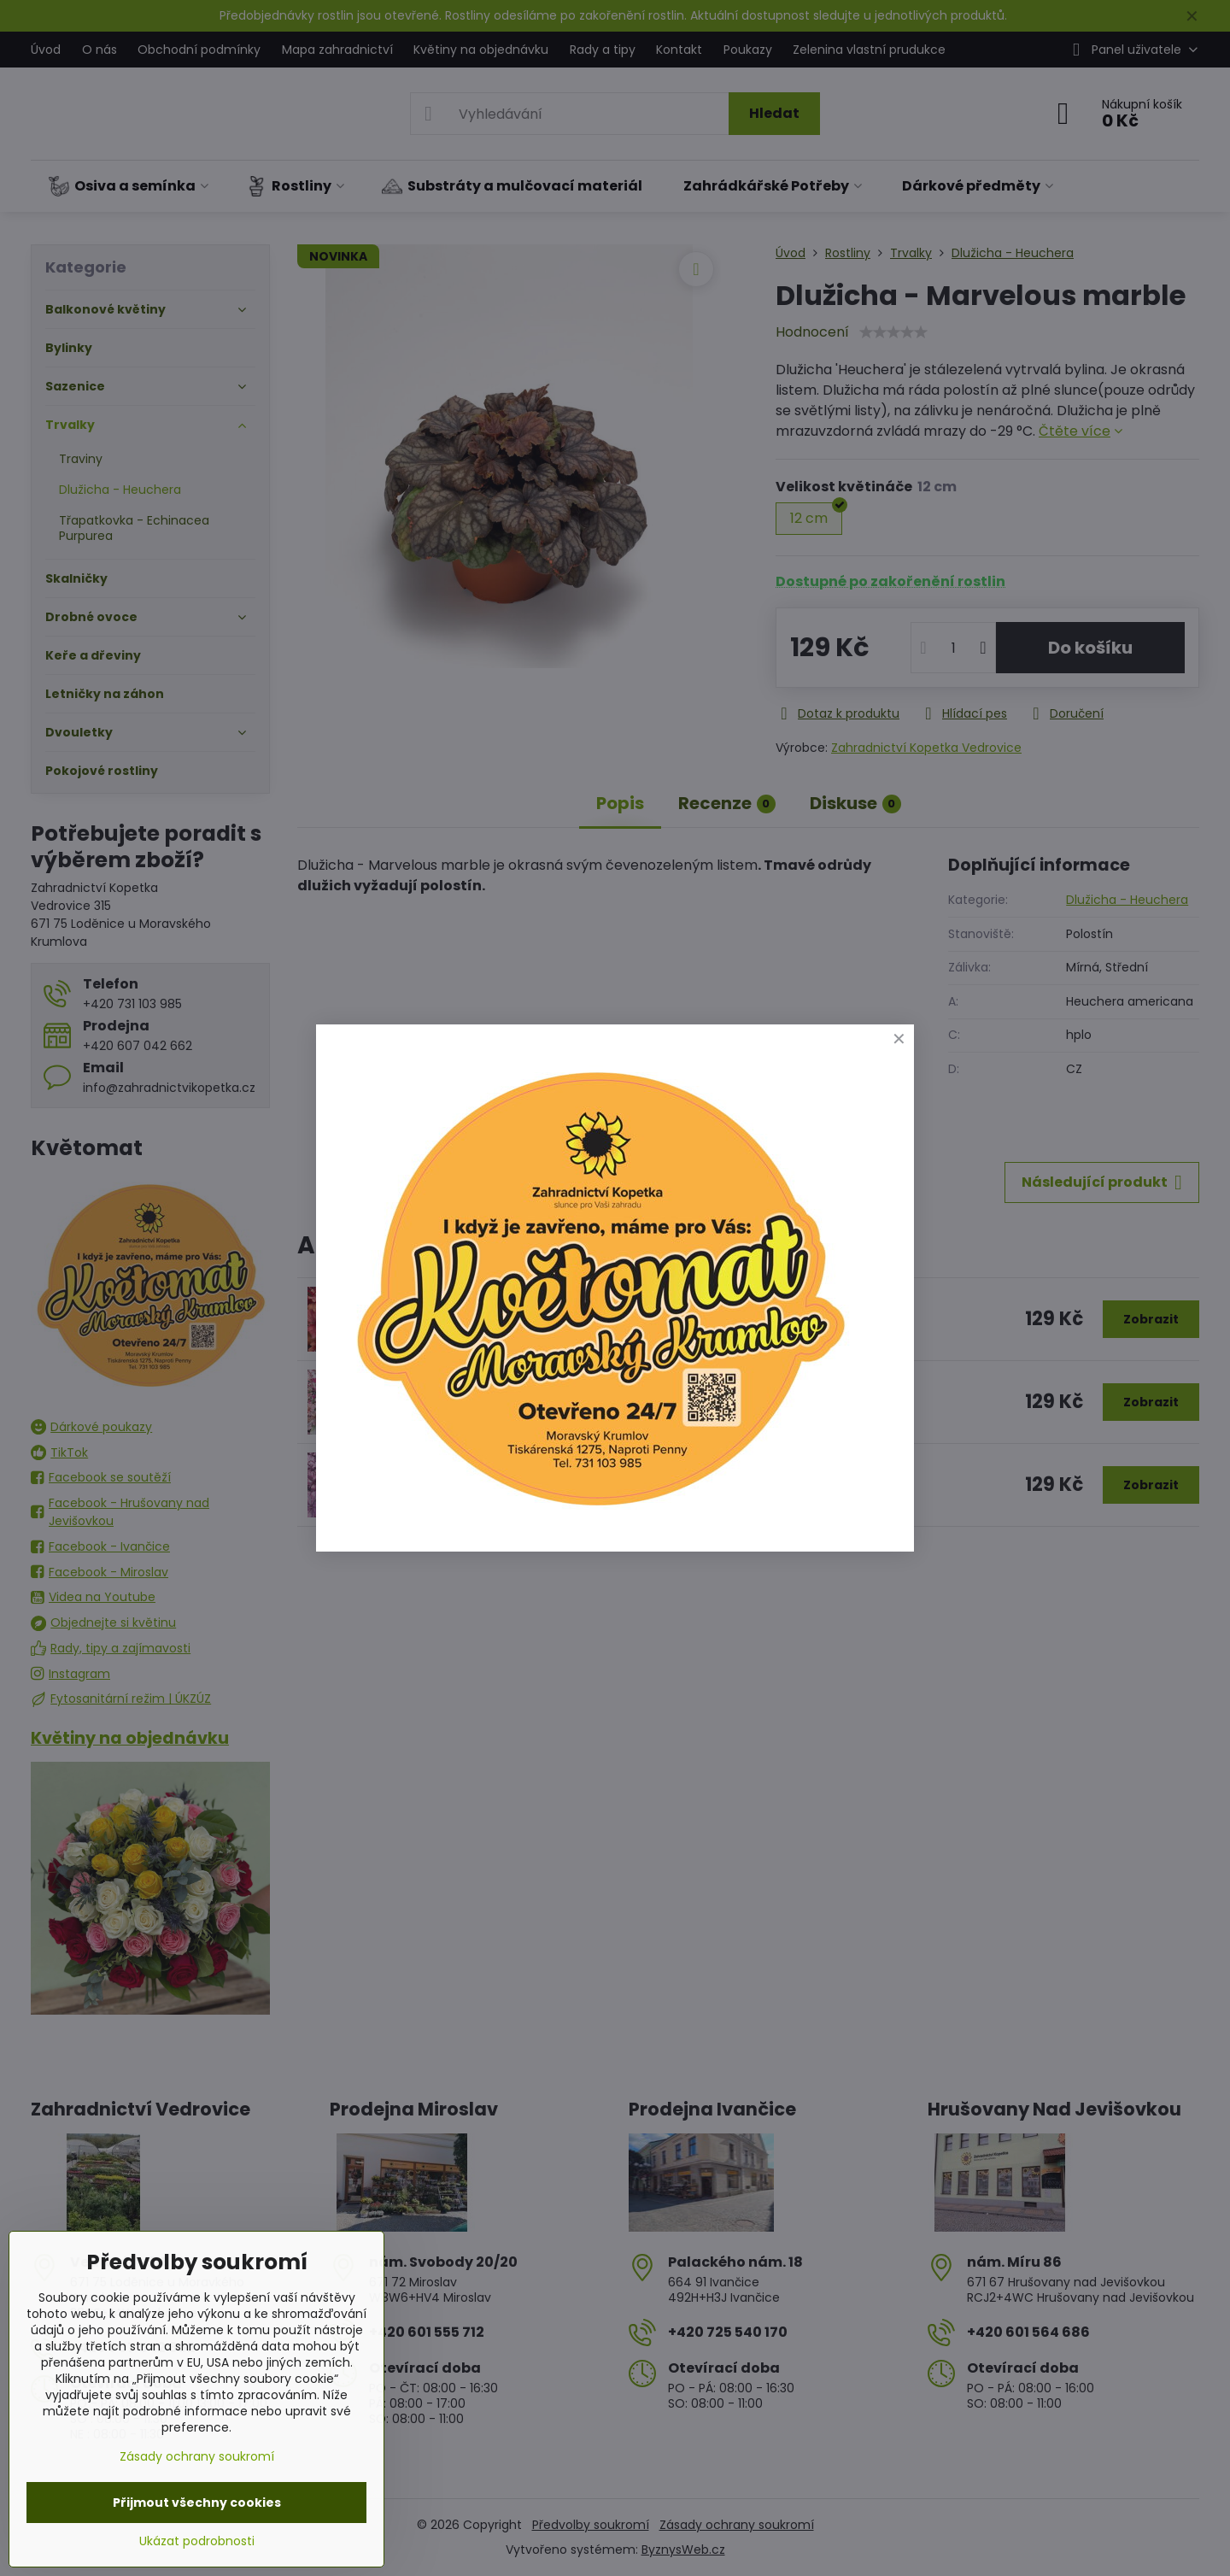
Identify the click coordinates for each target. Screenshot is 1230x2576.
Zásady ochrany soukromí (197, 2456)
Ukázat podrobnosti (197, 2541)
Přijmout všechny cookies (197, 2502)
